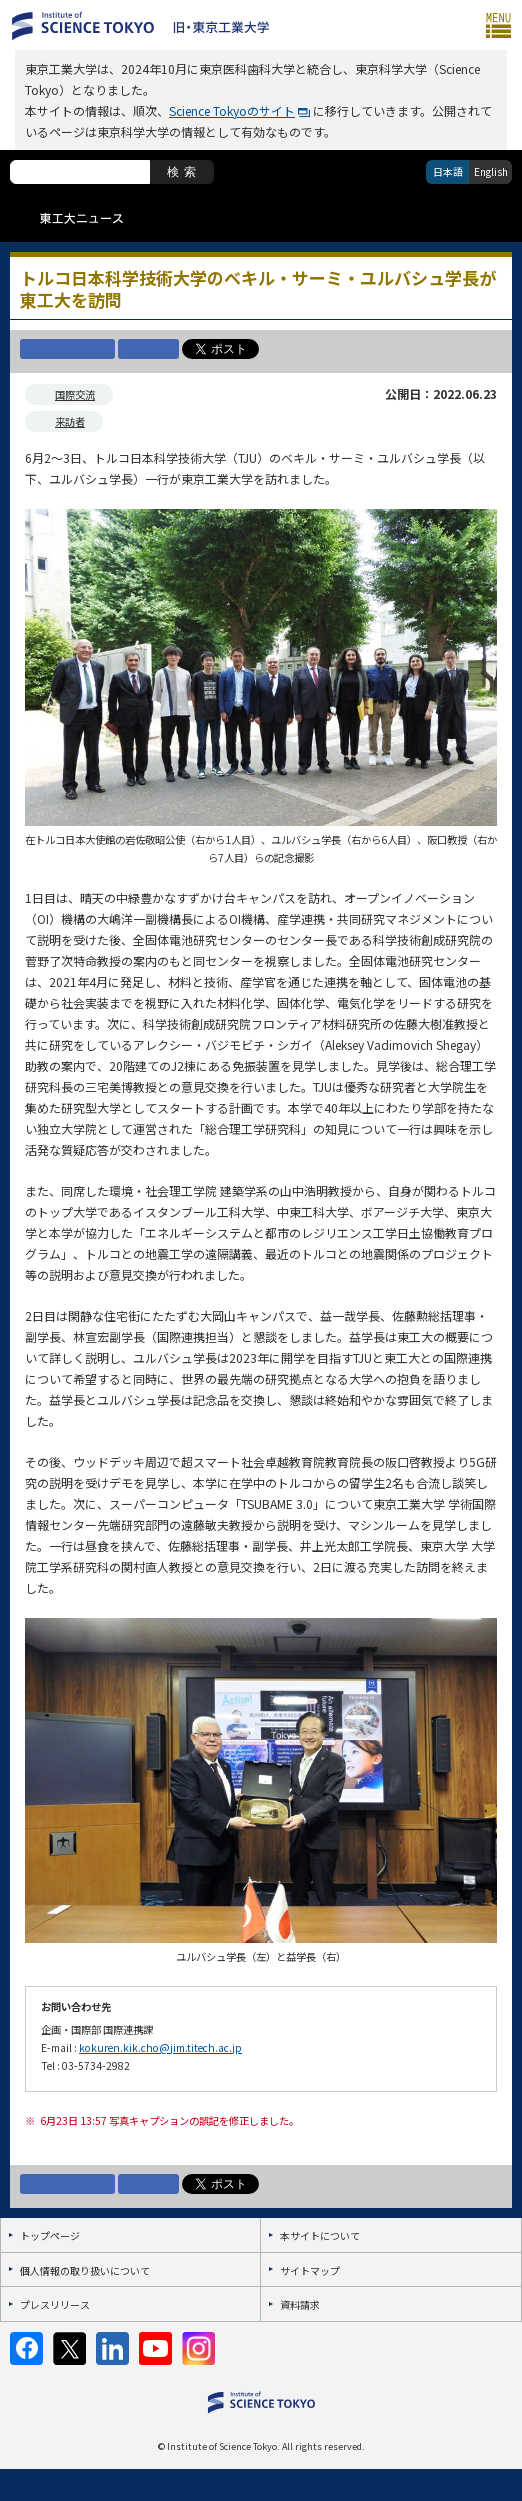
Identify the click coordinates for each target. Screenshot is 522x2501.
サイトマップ (310, 2270)
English (491, 171)
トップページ (50, 2235)
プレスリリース (55, 2304)
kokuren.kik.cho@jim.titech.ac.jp (160, 2047)
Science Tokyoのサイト (232, 110)
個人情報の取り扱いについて (85, 2270)
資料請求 (300, 2304)
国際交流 (75, 394)
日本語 (448, 171)
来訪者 (70, 421)
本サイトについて (320, 2235)
